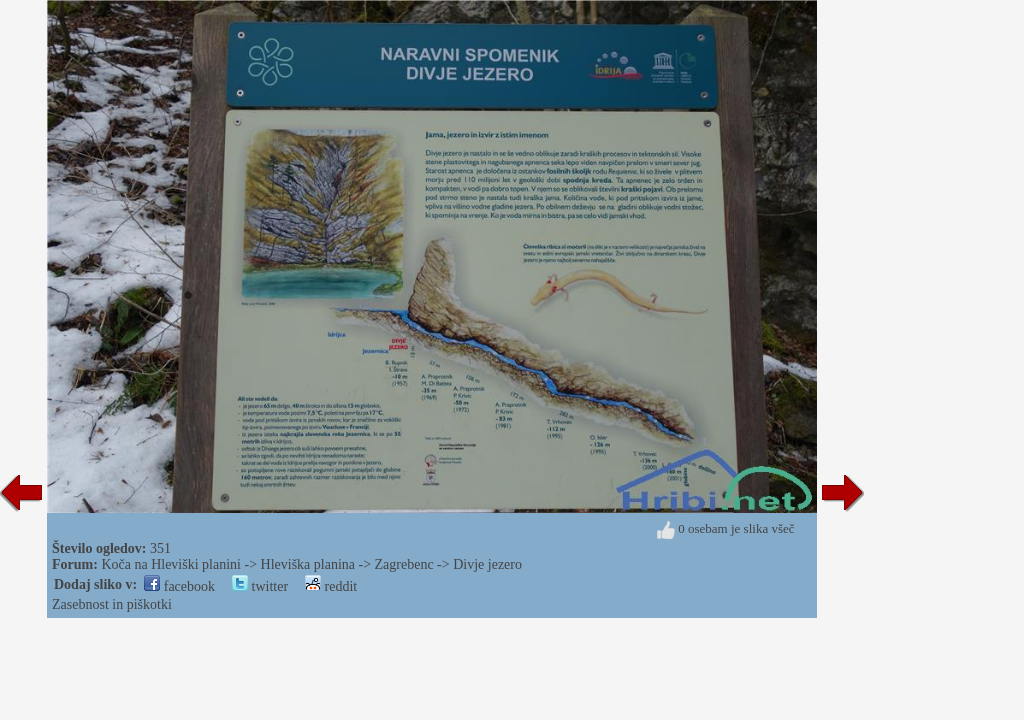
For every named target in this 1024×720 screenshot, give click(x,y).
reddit (331, 586)
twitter (260, 586)
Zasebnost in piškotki (112, 604)
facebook (179, 586)
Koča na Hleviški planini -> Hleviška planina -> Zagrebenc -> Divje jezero (311, 564)
